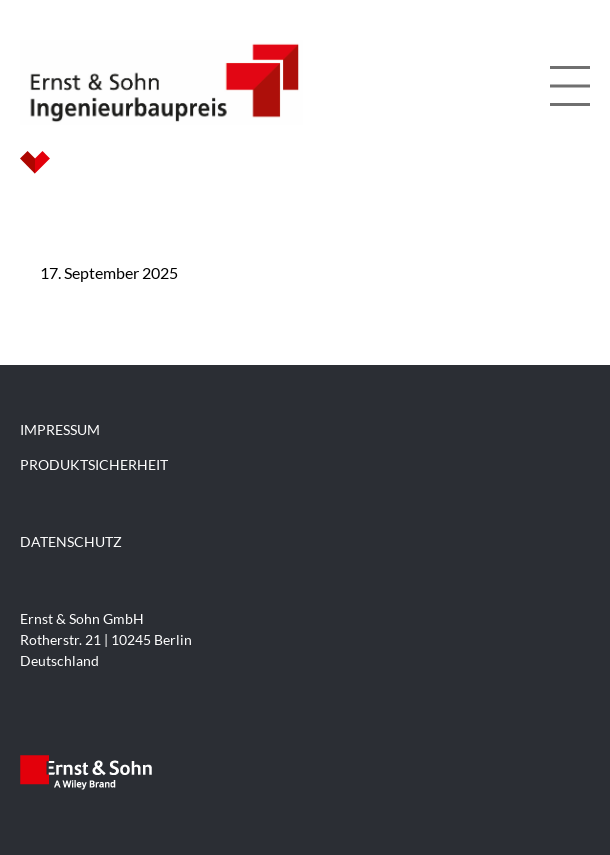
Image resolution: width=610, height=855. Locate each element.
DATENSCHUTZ (71, 541)
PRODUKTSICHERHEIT (94, 464)
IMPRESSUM (60, 429)
